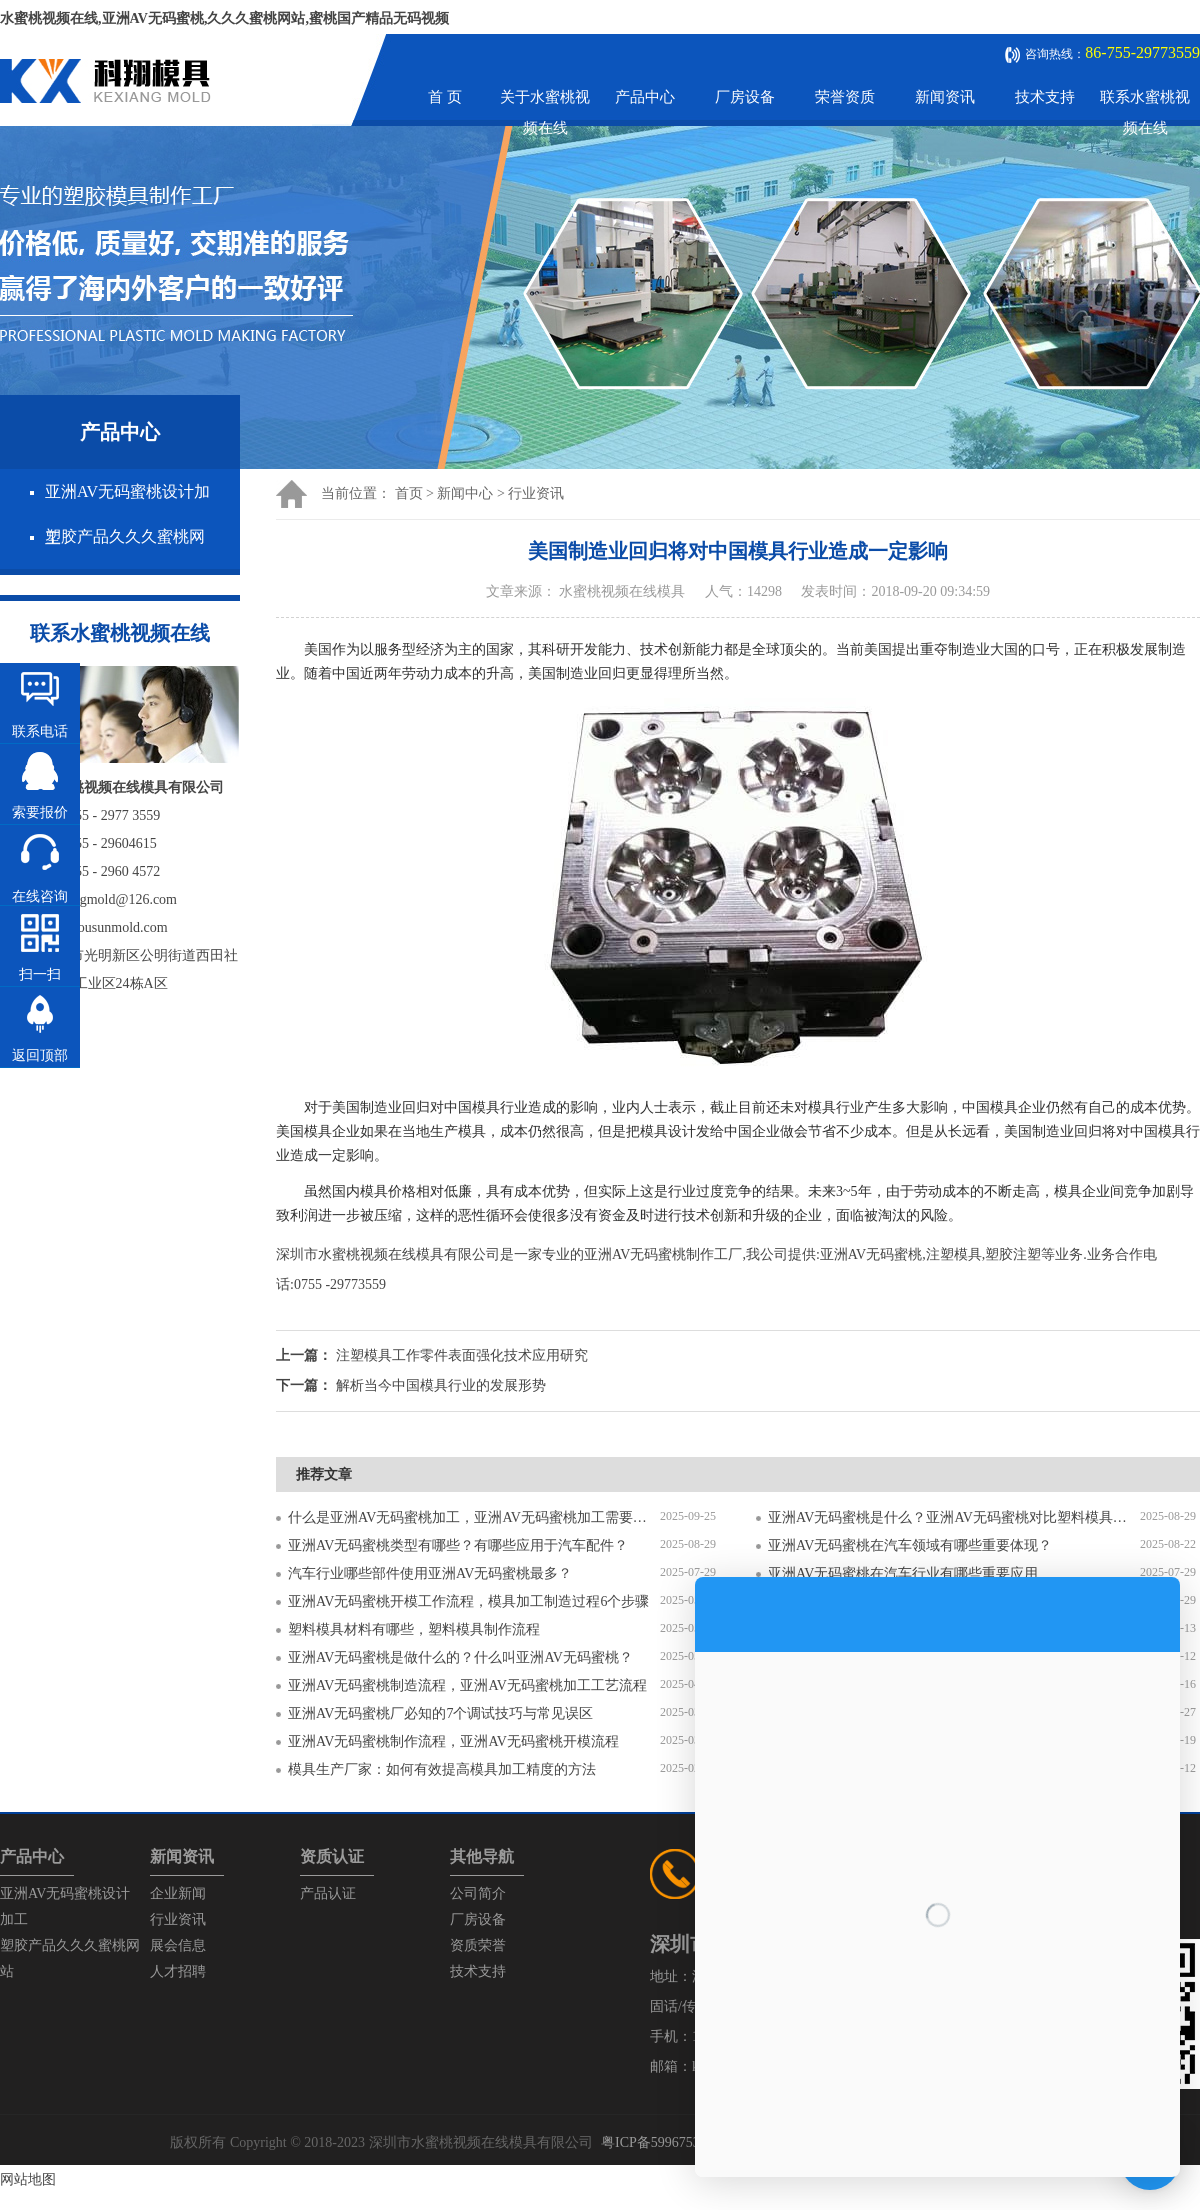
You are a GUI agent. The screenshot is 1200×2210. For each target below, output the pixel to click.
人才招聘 (178, 1971)
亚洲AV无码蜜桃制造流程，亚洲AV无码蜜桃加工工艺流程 (467, 1685)
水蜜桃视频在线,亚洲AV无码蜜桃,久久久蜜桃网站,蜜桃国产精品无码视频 (224, 18)
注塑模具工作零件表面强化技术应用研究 (462, 1355)
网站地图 (28, 2179)
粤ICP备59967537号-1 (666, 2142)
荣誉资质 (845, 97)
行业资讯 (536, 493)
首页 (409, 493)
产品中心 (645, 97)
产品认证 (328, 1893)
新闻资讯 (945, 97)
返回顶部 (40, 1055)
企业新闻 (178, 1893)
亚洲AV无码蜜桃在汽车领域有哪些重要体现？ (910, 1545)
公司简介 (478, 1893)
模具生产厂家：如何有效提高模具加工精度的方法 (442, 1769)
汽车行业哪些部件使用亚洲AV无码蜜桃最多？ (430, 1573)
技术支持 (1045, 97)
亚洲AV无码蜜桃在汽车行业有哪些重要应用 (903, 1573)
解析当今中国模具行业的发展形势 (441, 1385)
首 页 (445, 97)
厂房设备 (745, 97)
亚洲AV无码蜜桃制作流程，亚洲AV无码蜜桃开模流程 (453, 1741)
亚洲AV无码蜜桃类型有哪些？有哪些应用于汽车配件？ (458, 1545)
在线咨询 (40, 896)
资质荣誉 (478, 1945)
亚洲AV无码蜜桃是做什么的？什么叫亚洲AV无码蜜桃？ (460, 1657)
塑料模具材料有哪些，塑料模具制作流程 (414, 1629)
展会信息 (178, 1945)
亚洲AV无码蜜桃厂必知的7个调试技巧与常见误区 (440, 1713)
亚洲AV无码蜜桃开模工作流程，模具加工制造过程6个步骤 (468, 1601)
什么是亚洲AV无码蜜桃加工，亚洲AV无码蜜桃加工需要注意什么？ (474, 1517)
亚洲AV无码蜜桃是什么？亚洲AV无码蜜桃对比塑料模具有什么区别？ (954, 1517)
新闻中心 (465, 493)
